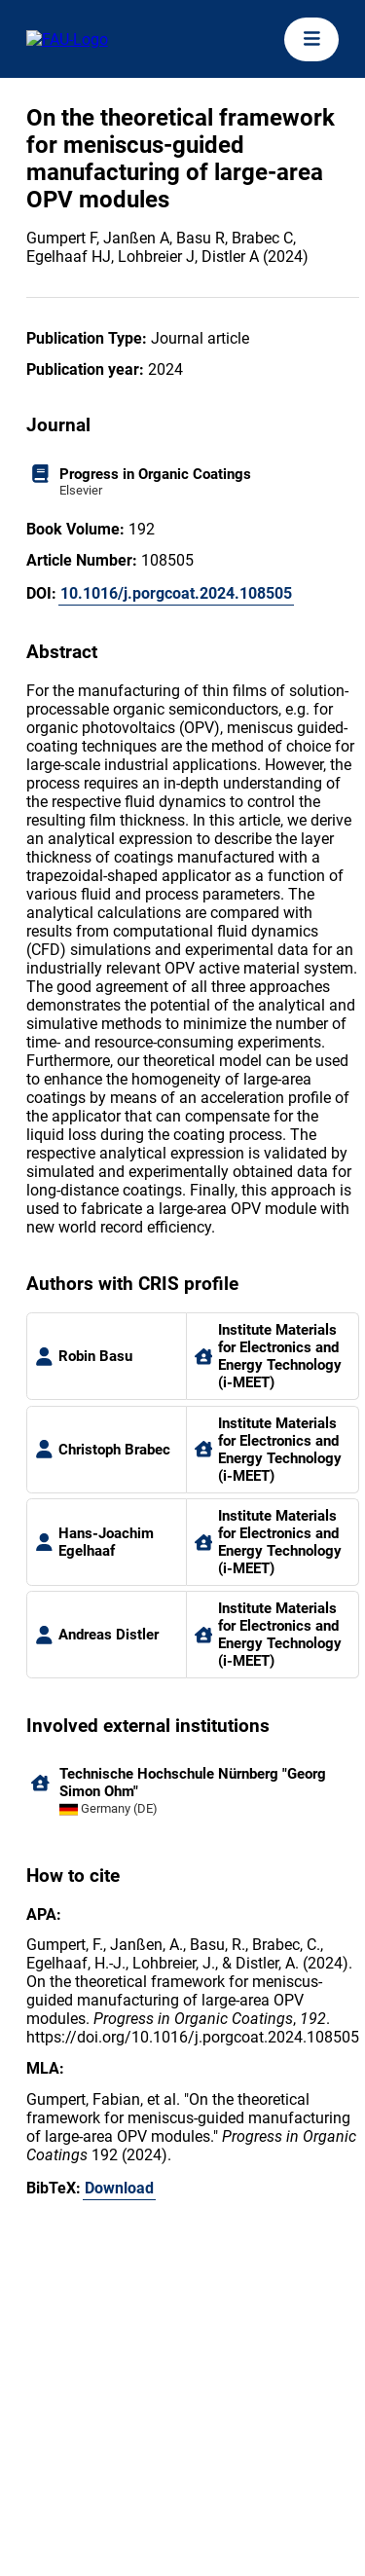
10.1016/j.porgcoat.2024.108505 (176, 593)
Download (119, 2188)
